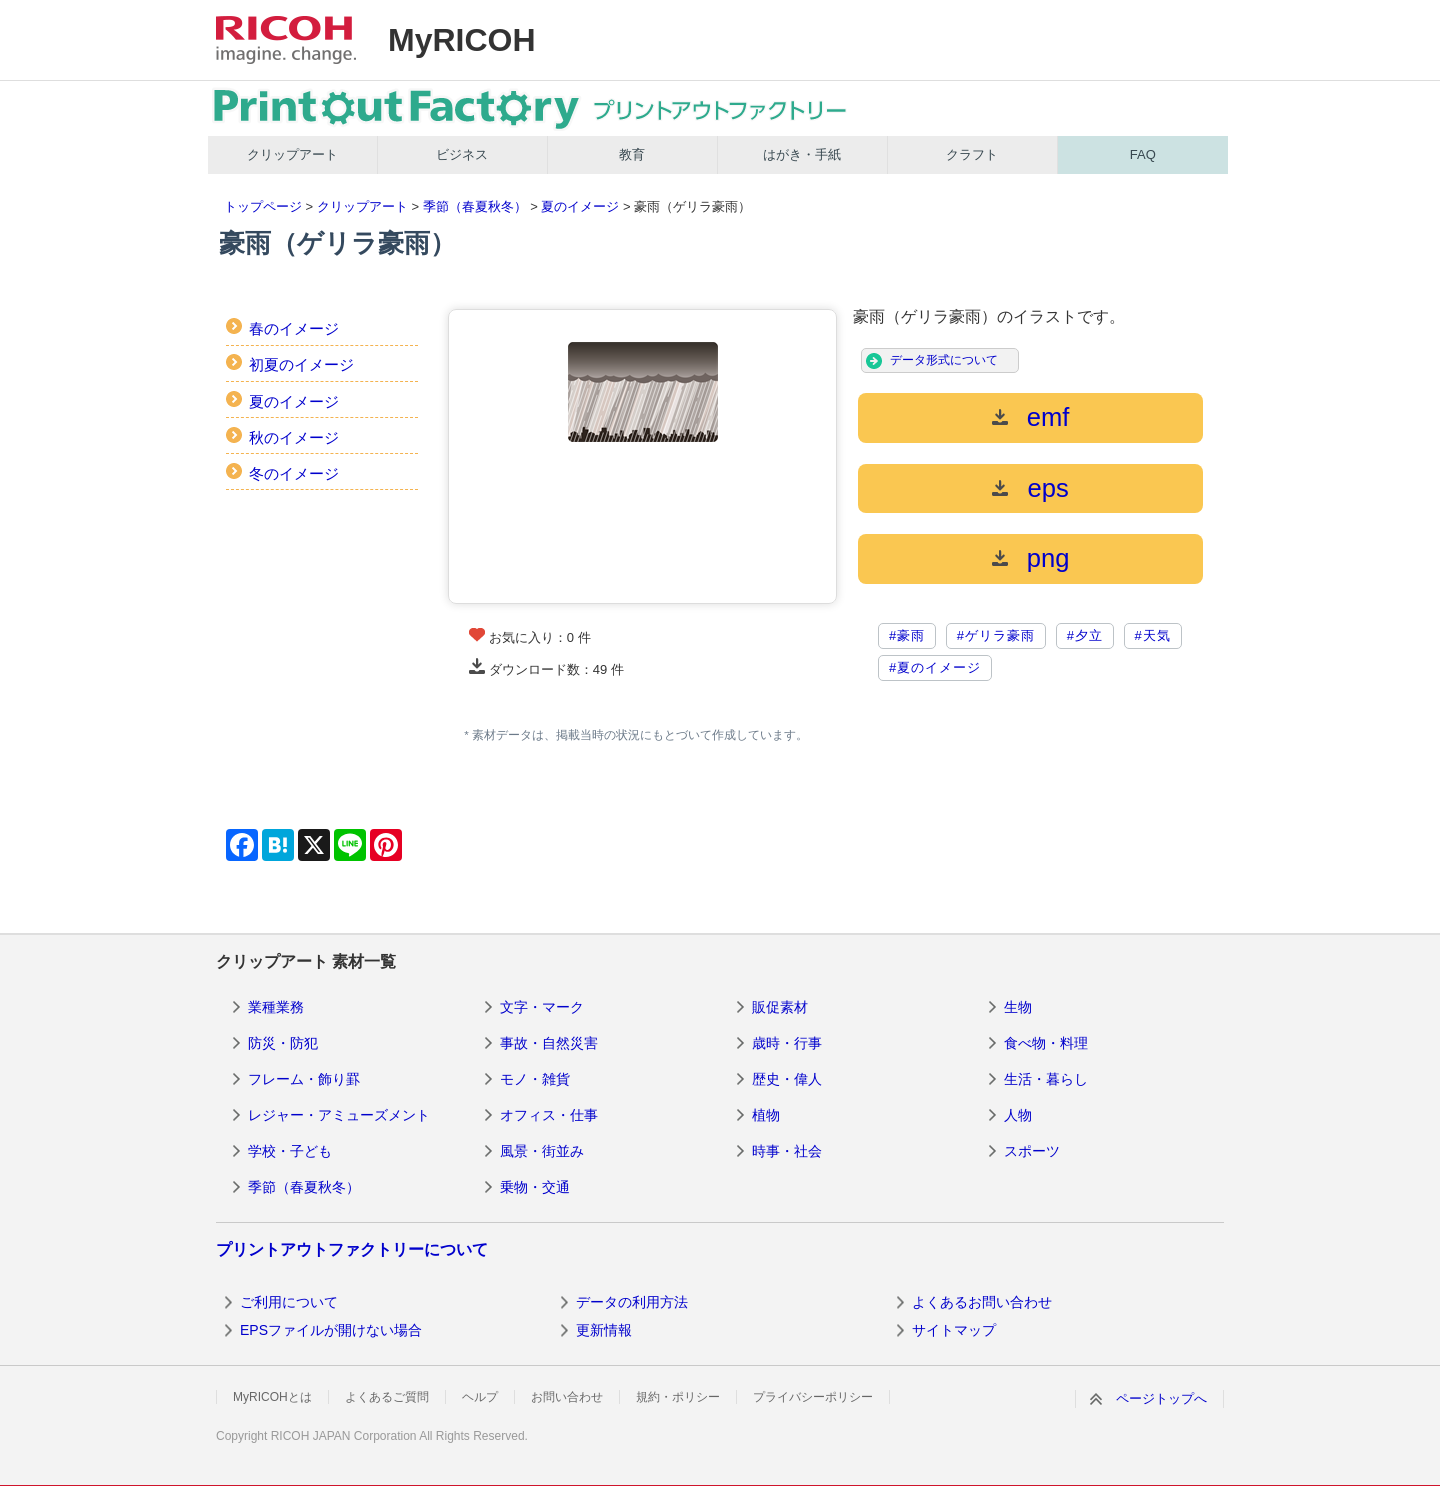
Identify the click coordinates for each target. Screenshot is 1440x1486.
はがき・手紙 (802, 154)
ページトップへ (1161, 1398)
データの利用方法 (632, 1302)
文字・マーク (542, 1007)
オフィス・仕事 (549, 1115)
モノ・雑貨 (535, 1079)
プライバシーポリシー (813, 1397)
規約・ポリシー (678, 1397)
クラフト (972, 154)
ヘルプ (480, 1397)
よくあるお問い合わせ (982, 1302)
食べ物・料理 (1046, 1043)
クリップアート (292, 154)
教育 (632, 154)
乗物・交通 (535, 1187)
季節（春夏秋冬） (475, 206)
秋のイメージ (294, 437)
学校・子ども (290, 1151)
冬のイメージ (294, 473)
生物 (1018, 1007)
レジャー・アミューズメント (339, 1115)
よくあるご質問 (387, 1397)
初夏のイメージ (301, 364)
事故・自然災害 (549, 1043)
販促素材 (780, 1007)
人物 (1018, 1115)
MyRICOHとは (272, 1397)
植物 (766, 1115)
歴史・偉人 (787, 1079)
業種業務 (276, 1007)
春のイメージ (294, 328)
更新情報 (604, 1330)
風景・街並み (542, 1151)
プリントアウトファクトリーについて (352, 1249)
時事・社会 (787, 1151)
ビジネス (462, 154)
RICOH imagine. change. (286, 40)
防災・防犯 (283, 1043)
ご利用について (289, 1302)
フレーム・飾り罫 (304, 1079)
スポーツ (1032, 1151)
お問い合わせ (567, 1397)
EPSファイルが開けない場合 (331, 1330)
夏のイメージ (580, 206)
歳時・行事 (787, 1043)
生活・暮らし (1046, 1079)
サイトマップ (954, 1330)
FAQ (1143, 154)
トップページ (263, 206)
